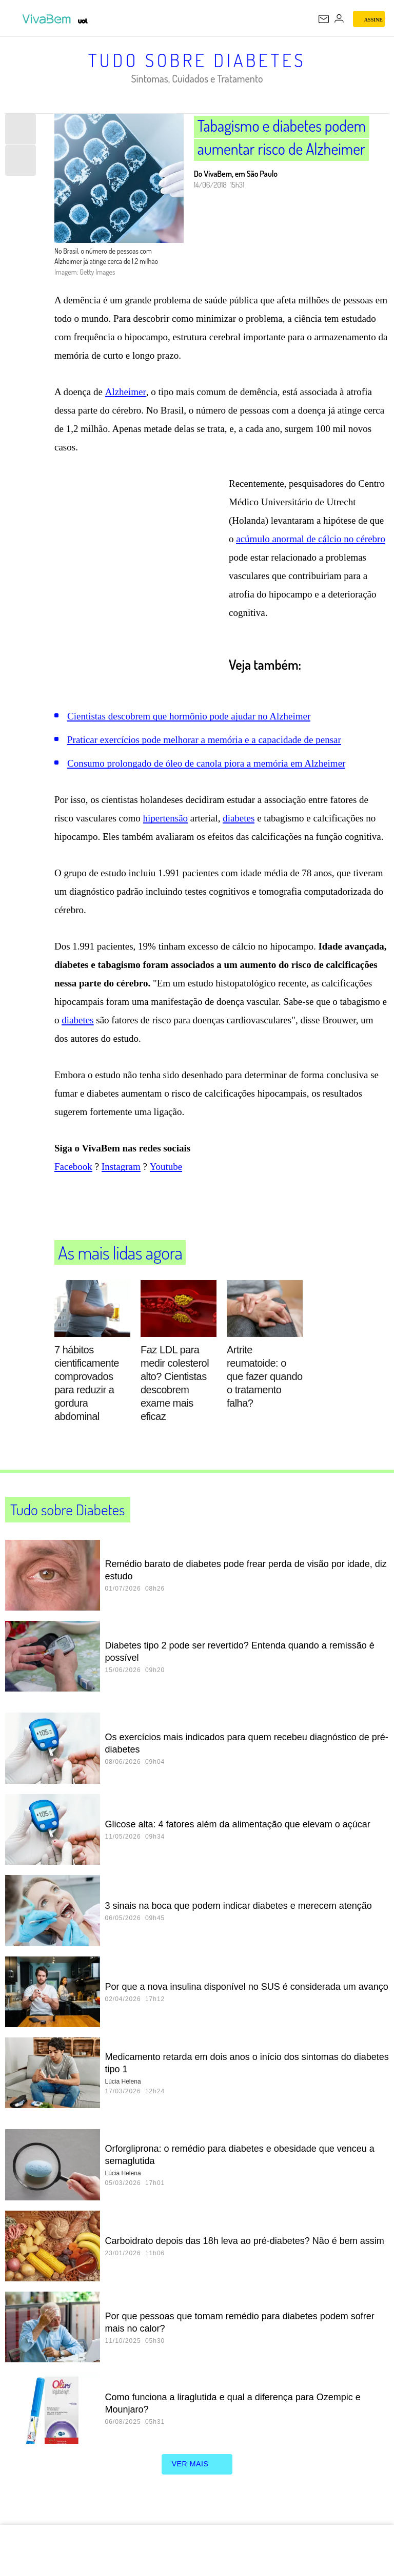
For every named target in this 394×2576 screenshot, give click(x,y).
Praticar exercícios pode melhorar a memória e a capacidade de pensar (204, 750)
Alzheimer (125, 402)
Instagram (121, 1176)
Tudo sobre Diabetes (197, 59)
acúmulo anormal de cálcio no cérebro (310, 549)
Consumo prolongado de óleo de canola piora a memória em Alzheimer (206, 773)
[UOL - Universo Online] (83, 21)
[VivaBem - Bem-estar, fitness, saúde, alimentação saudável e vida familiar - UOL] (48, 19)
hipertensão (165, 828)
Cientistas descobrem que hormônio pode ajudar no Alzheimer (188, 726)
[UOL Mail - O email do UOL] (324, 19)
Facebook (73, 1176)
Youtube (166, 1176)
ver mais (197, 2474)
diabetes (238, 828)
